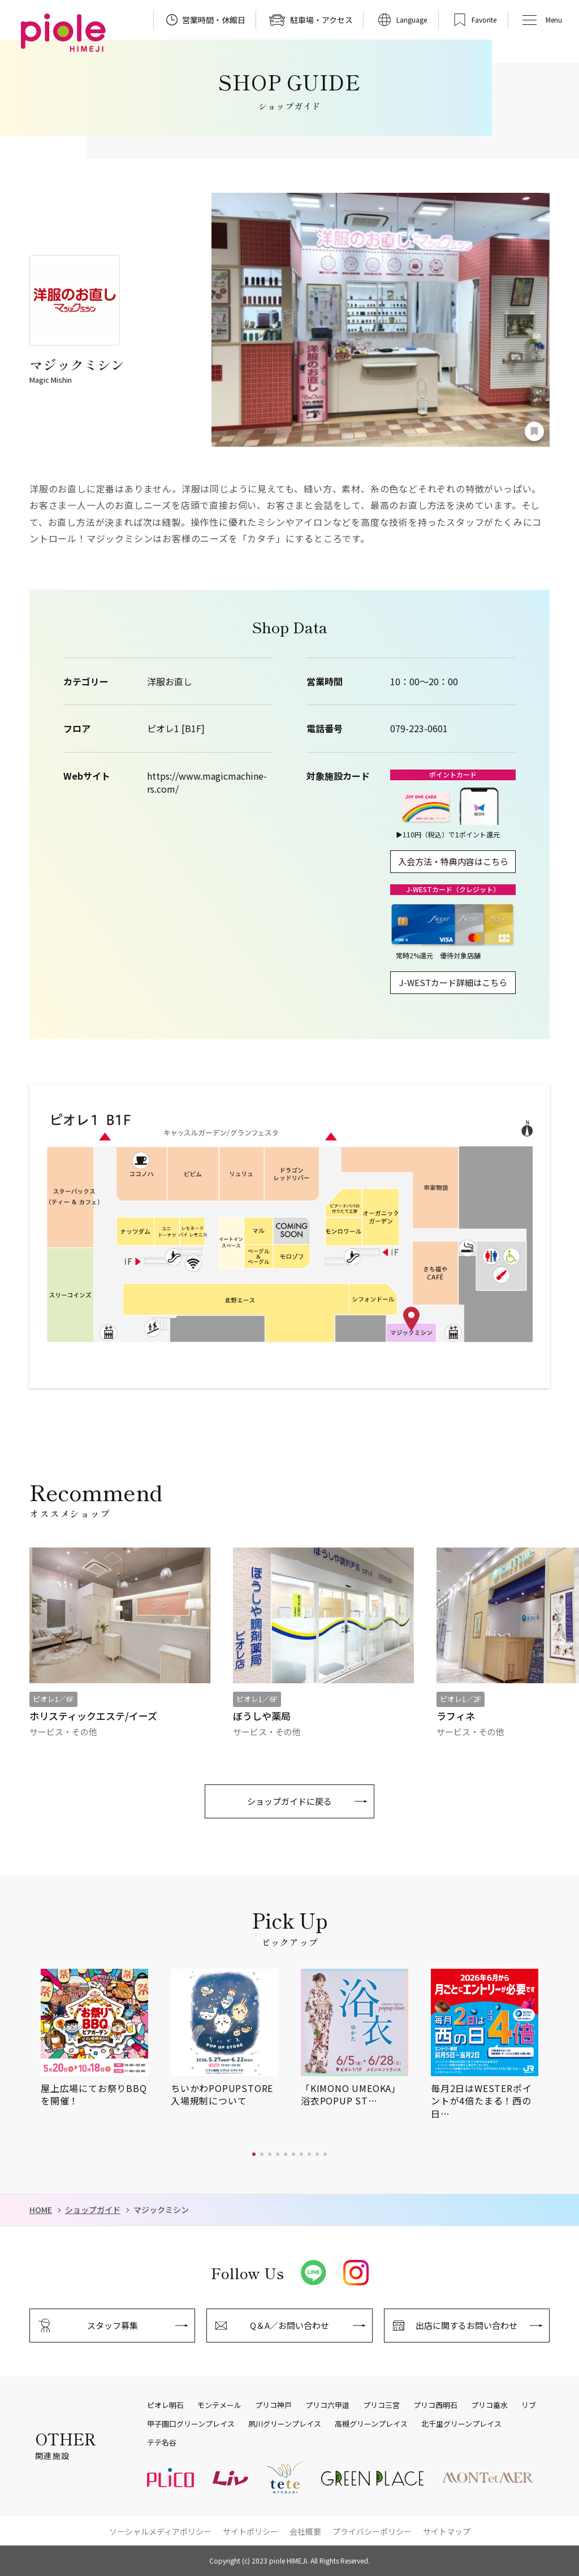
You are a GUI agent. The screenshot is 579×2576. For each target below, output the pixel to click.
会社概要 (305, 2531)
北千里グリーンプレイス (461, 2423)
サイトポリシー (250, 2531)
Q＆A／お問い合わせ (289, 2325)
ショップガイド (92, 2210)
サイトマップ (446, 2531)
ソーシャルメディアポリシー (160, 2531)
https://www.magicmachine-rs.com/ (207, 782)
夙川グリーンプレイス (284, 2423)
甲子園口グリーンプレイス (191, 2423)
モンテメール (219, 2405)
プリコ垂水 (489, 2405)
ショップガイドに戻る (289, 1801)
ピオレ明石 (165, 2405)
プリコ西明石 (435, 2405)
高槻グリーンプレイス (371, 2423)
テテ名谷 (161, 2442)
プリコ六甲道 (327, 2405)
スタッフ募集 (112, 2325)
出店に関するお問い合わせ (466, 2325)
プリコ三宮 (381, 2405)
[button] (254, 2154)
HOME (40, 2210)
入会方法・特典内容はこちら (453, 861)
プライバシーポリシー (372, 2531)
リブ (528, 2405)
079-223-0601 (419, 728)
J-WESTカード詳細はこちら (453, 982)
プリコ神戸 (273, 2405)
